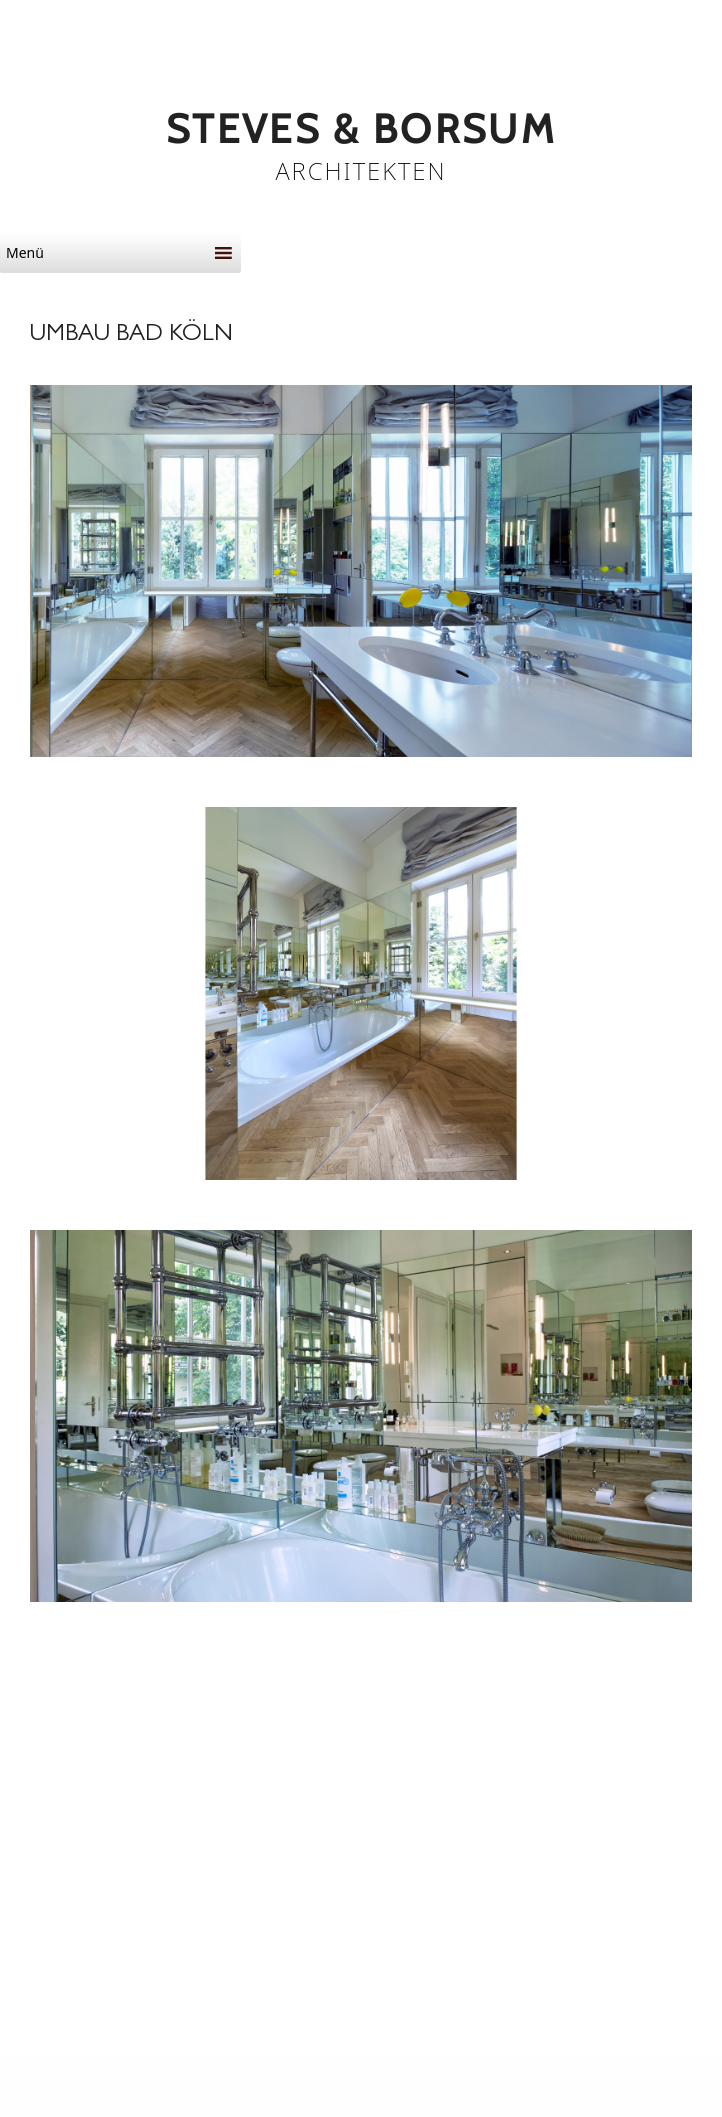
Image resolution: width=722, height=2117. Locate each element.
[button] (106, 253)
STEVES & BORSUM (361, 128)
